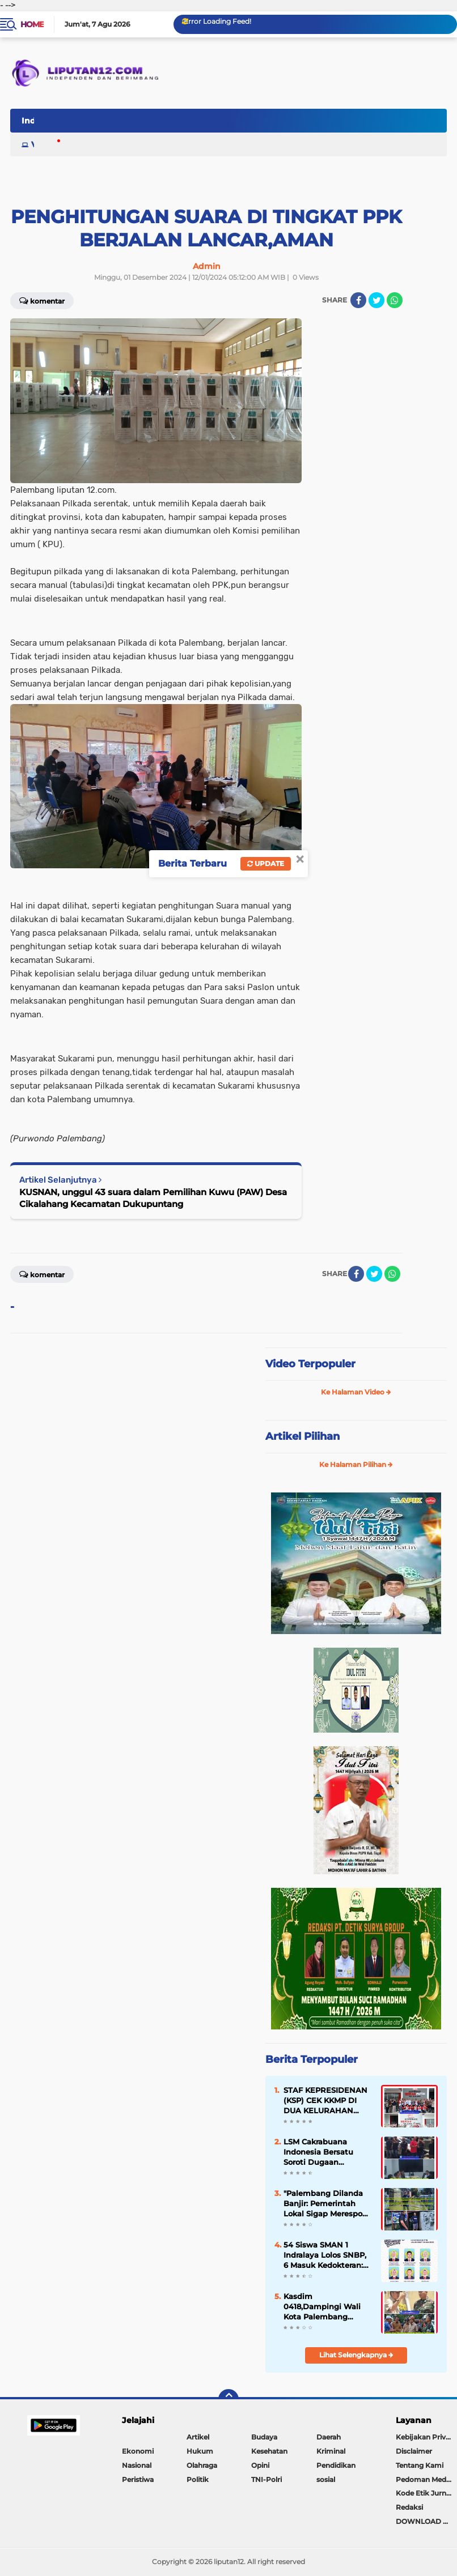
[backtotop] (228, 2399)
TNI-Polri (266, 2479)
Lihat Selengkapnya (356, 2355)
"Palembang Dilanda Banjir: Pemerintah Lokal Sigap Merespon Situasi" (325, 2204)
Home (32, 24)
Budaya (264, 2437)
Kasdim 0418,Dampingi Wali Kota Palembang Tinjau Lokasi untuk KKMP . (322, 2307)
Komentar (42, 1274)
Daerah (328, 2437)
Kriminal (330, 2451)
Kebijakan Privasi (425, 2437)
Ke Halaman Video (356, 1392)
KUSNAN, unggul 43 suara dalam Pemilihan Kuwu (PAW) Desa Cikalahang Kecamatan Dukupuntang (153, 1198)
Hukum (200, 2451)
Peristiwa (138, 2479)
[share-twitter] (376, 300)
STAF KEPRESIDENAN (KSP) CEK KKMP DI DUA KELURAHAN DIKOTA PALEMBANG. (325, 2100)
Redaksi (409, 2507)
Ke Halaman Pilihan (356, 1464)
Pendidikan (336, 2465)
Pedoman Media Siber (426, 2479)
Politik (198, 2479)
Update (265, 863)
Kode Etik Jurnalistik (426, 2493)
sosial (325, 2479)
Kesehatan (269, 2451)
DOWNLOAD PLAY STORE (426, 2521)
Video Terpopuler (310, 1364)
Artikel (198, 2437)
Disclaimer (414, 2451)
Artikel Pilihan (302, 1436)
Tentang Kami (419, 2465)
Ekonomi (138, 2451)
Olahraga (202, 2465)
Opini (260, 2465)
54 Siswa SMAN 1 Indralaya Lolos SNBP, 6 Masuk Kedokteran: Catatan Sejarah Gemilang (324, 2255)
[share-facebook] (358, 300)
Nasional (136, 2465)
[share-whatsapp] (392, 1274)
